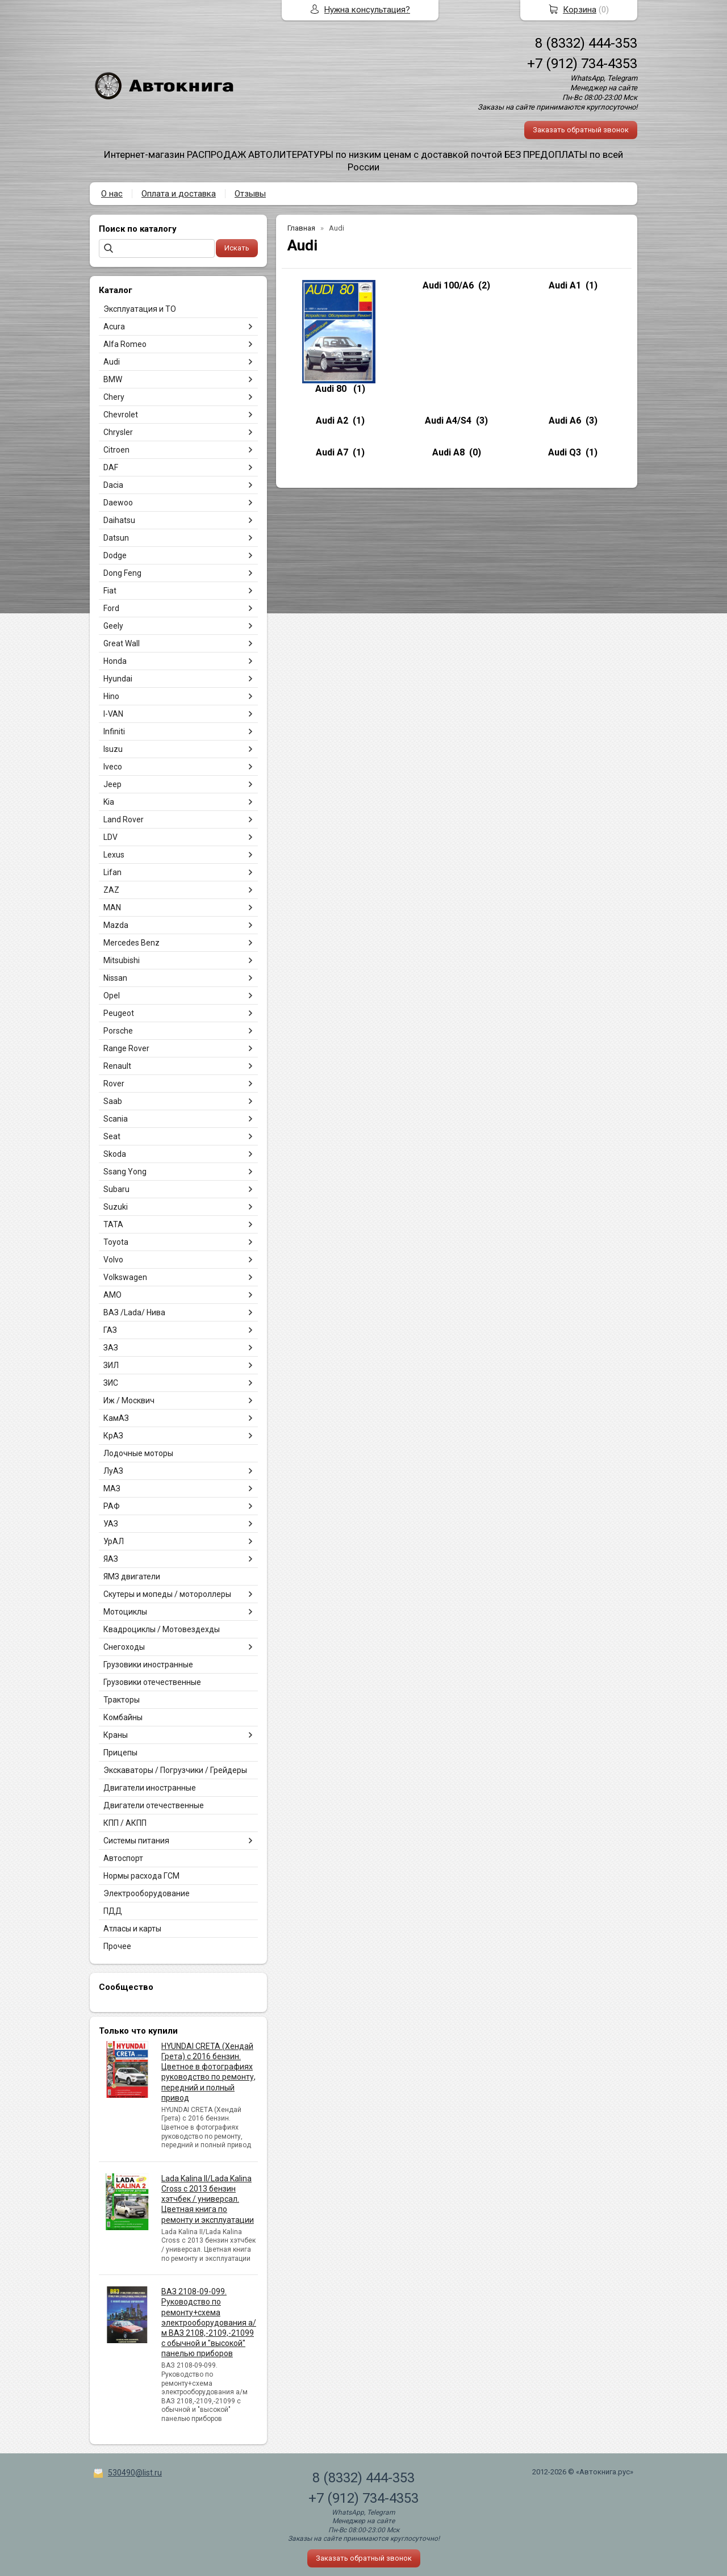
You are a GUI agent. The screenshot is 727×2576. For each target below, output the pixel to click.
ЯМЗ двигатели (131, 1576)
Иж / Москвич (128, 1400)
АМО (112, 1294)
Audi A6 (565, 420)
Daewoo (118, 502)
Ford (111, 608)
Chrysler (118, 432)
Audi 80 (332, 388)
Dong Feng (122, 573)
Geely (113, 625)
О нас (112, 194)
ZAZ (111, 889)
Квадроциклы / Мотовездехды (161, 1629)
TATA (113, 1224)
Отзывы (250, 194)
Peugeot (118, 1013)
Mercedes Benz (131, 942)
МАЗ (111, 1488)
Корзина (579, 10)
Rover (113, 1083)
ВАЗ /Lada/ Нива (134, 1312)
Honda (115, 661)
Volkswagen (125, 1277)
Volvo (113, 1259)
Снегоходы (124, 1646)
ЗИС (110, 1382)
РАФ (111, 1506)
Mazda (115, 925)
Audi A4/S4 (448, 420)
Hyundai (117, 678)
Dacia (113, 485)
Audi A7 (332, 452)
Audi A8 (448, 452)
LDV (110, 837)
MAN (112, 907)
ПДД (112, 1911)
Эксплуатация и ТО (139, 308)
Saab (112, 1101)
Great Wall (121, 643)
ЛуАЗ (113, 1470)
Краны (115, 1734)
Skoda (114, 1154)
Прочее (117, 1946)
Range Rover (126, 1048)
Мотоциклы (125, 1611)
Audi (111, 361)
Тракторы (121, 1699)
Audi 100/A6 (448, 285)
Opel (111, 995)
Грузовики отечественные (152, 1682)
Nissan (115, 977)
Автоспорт (123, 1858)
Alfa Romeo (125, 344)
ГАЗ (110, 1330)
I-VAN (113, 713)
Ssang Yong (125, 1171)
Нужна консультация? (367, 10)
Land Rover (123, 819)
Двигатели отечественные (153, 1805)
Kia (108, 801)
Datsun (116, 537)
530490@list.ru (135, 2472)
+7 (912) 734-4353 (582, 64)
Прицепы (120, 1752)
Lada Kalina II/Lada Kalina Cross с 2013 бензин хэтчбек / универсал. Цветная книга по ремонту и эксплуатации (207, 2199)
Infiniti (114, 731)
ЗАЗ (110, 1347)
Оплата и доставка (178, 194)
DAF (110, 467)
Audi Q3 (564, 452)
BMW (112, 379)
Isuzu (113, 749)
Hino (111, 696)
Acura (114, 326)
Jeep (112, 784)
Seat (111, 1136)
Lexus (113, 854)
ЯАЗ (110, 1558)
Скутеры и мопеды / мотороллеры (167, 1594)
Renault (117, 1065)
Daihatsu (119, 520)
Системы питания (136, 1840)
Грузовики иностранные (148, 1664)
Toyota (115, 1242)
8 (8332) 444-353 (586, 43)
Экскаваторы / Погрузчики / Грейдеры (175, 1770)
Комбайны (123, 1717)
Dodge (115, 555)
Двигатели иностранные (149, 1787)
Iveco (112, 766)
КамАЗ (116, 1418)
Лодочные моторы (138, 1453)
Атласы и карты (132, 1928)
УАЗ (110, 1523)
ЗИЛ (111, 1365)
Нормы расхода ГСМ (141, 1875)
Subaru (116, 1189)
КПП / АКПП (125, 1823)
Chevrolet (120, 414)
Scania (115, 1118)
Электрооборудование (146, 1893)
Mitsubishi (121, 960)
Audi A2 (332, 420)
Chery (113, 397)
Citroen (116, 449)
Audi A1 (565, 285)
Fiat (109, 590)
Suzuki (115, 1206)
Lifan (112, 872)
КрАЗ (113, 1435)
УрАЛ (113, 1541)
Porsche (118, 1030)
